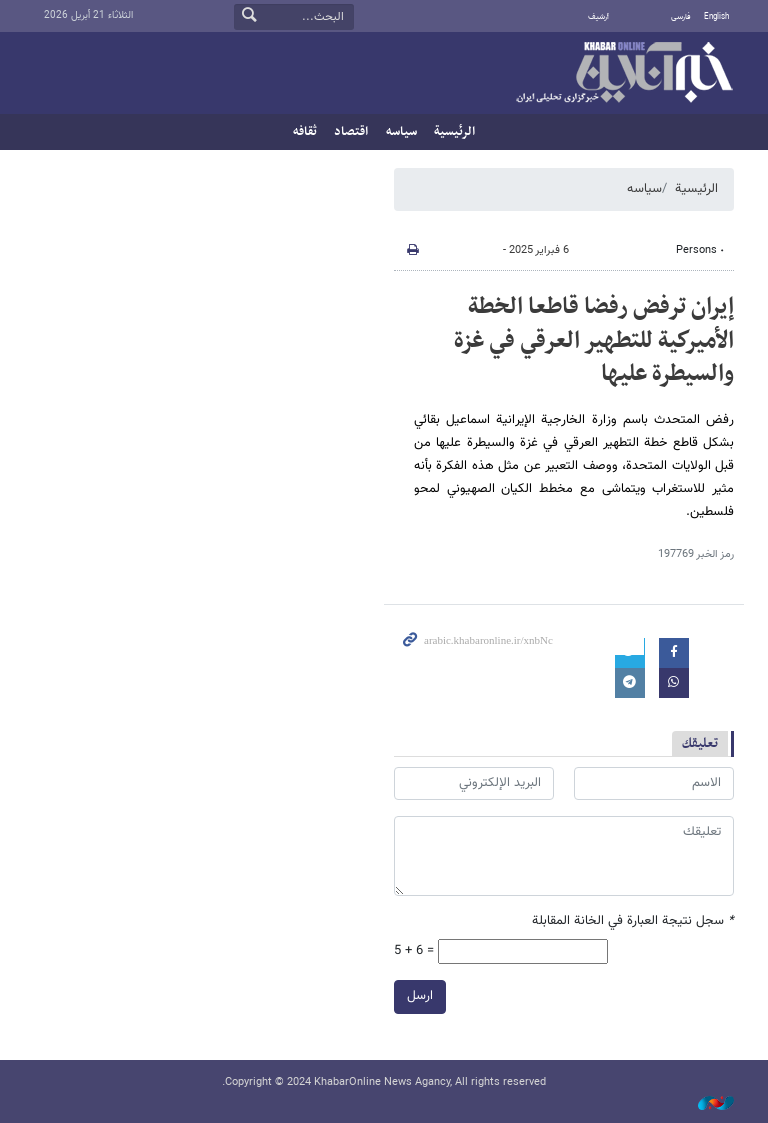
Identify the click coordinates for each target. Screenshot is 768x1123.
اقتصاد (351, 132)
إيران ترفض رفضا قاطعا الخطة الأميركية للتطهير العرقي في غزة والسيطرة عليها (594, 340)
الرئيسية (454, 132)
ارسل (420, 996)
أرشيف (598, 17)
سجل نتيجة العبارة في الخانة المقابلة (633, 921)
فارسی (681, 17)
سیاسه (401, 132)
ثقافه (305, 132)
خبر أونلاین (624, 74)
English (716, 17)
